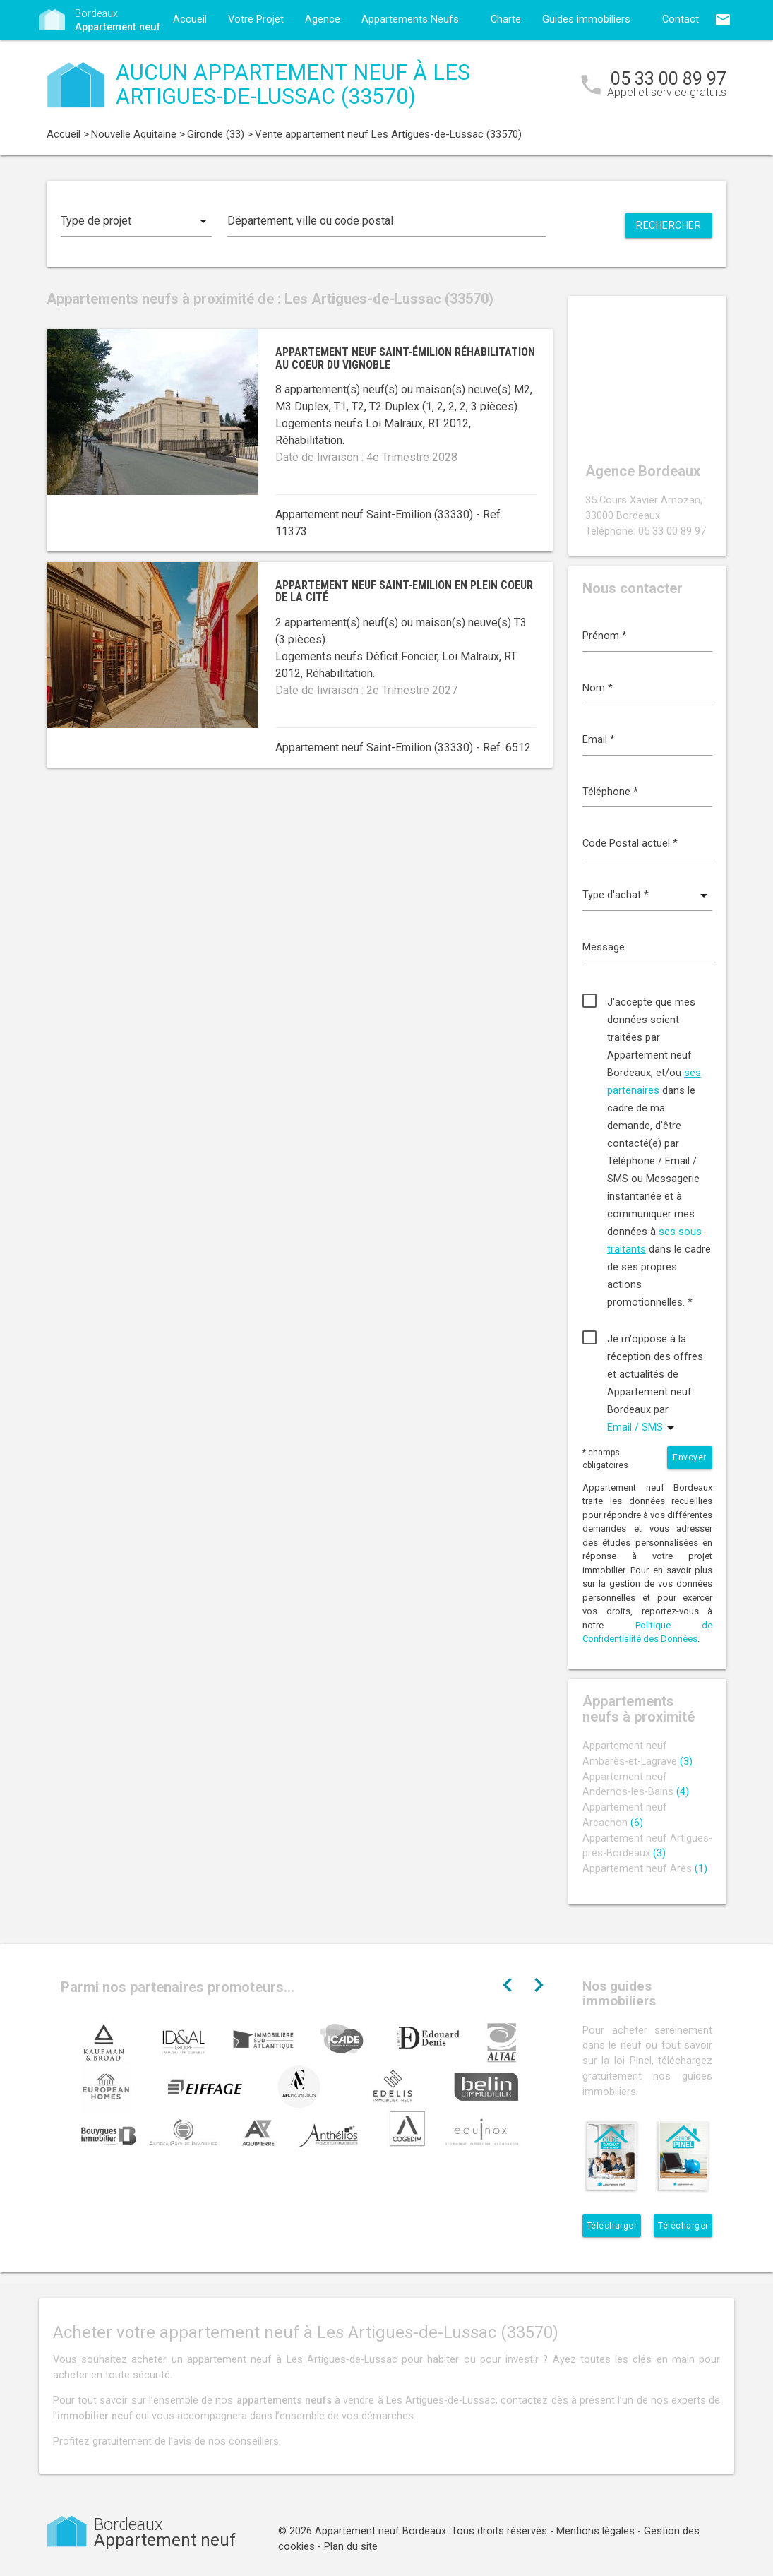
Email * (598, 740)
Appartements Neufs (410, 19)
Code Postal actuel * (630, 843)
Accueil (190, 19)
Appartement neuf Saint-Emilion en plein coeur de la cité (404, 591)
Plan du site (351, 2547)
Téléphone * (610, 792)
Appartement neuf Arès (644, 1869)
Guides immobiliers (586, 19)
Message (603, 947)
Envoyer (690, 1457)
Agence (322, 19)
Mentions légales (595, 2531)
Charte (506, 19)
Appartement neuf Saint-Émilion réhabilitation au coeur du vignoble (405, 358)
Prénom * (604, 636)
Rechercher (668, 225)
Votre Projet (256, 19)
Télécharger (612, 2226)
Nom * (597, 688)
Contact (680, 19)
